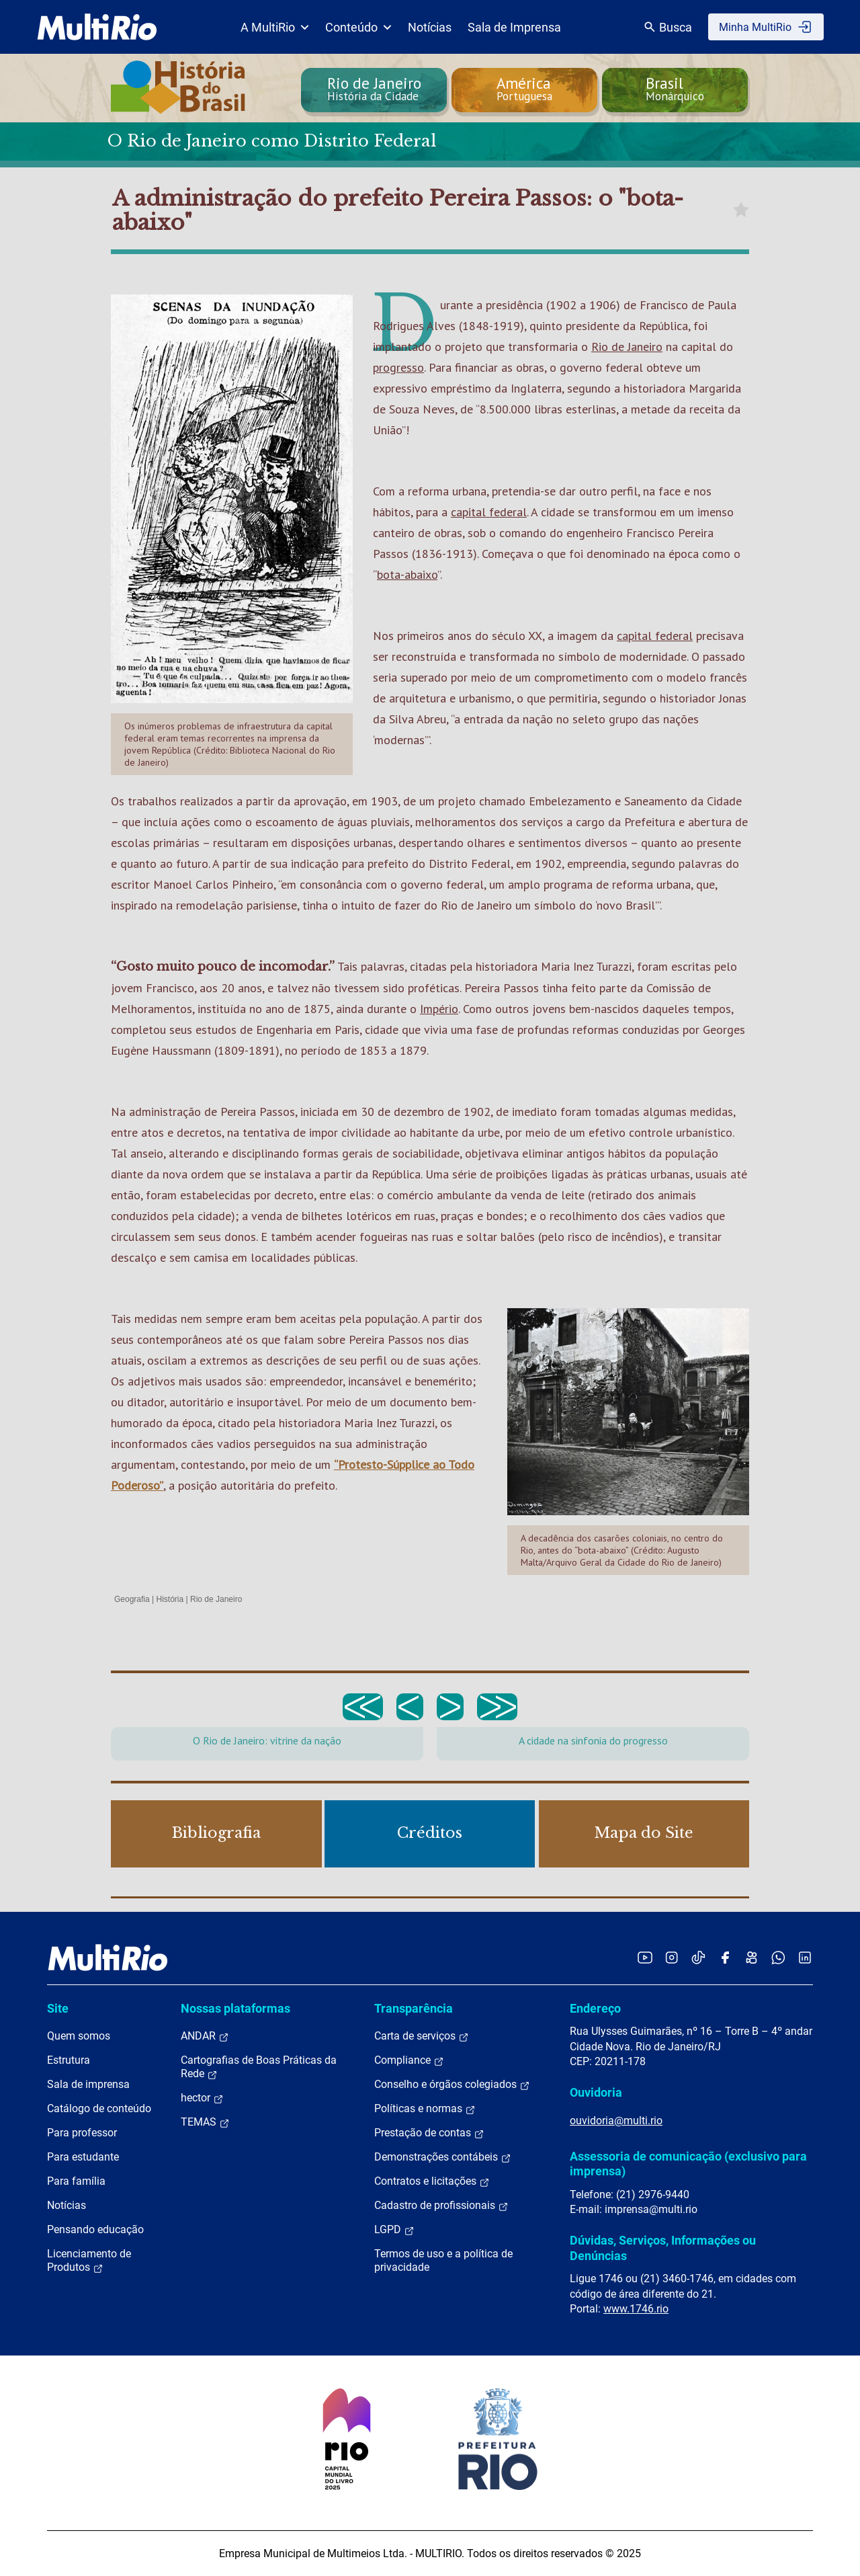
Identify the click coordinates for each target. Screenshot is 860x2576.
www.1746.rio (636, 2308)
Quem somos (78, 2035)
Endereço (595, 2008)
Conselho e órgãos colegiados (452, 2084)
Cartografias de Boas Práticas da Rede (259, 2067)
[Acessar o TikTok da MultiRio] (698, 1957)
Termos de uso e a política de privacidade (443, 2260)
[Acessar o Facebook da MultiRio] (725, 1957)
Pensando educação (95, 2229)
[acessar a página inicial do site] (97, 26)
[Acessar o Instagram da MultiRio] (671, 1957)
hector (202, 2098)
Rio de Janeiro (626, 346)
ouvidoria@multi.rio (616, 2120)
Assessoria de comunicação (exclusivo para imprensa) (688, 2163)
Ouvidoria (596, 2092)
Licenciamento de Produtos (89, 2260)
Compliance (409, 2060)
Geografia (132, 1599)
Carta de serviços (421, 2036)
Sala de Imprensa (514, 27)
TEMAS (205, 2122)
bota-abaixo (407, 574)
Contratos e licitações (432, 2181)
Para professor (82, 2132)
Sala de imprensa (88, 2084)
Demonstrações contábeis (442, 2157)
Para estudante (83, 2156)
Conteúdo (358, 27)
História (170, 1599)
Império (439, 1008)
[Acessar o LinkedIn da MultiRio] (805, 1957)
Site (58, 2008)
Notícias (430, 27)
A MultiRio (275, 27)
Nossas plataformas (235, 2008)
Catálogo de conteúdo (99, 2108)
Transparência (413, 2008)
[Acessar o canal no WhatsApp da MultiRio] (778, 1957)
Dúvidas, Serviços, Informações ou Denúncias (663, 2247)
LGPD (394, 2230)
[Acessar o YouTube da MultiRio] (645, 1957)
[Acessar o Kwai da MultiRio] (751, 1957)
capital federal (489, 512)
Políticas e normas (425, 2109)
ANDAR (205, 2036)
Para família (76, 2181)
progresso (398, 367)
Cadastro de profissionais (441, 2205)
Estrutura (68, 2060)
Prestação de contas (429, 2133)
